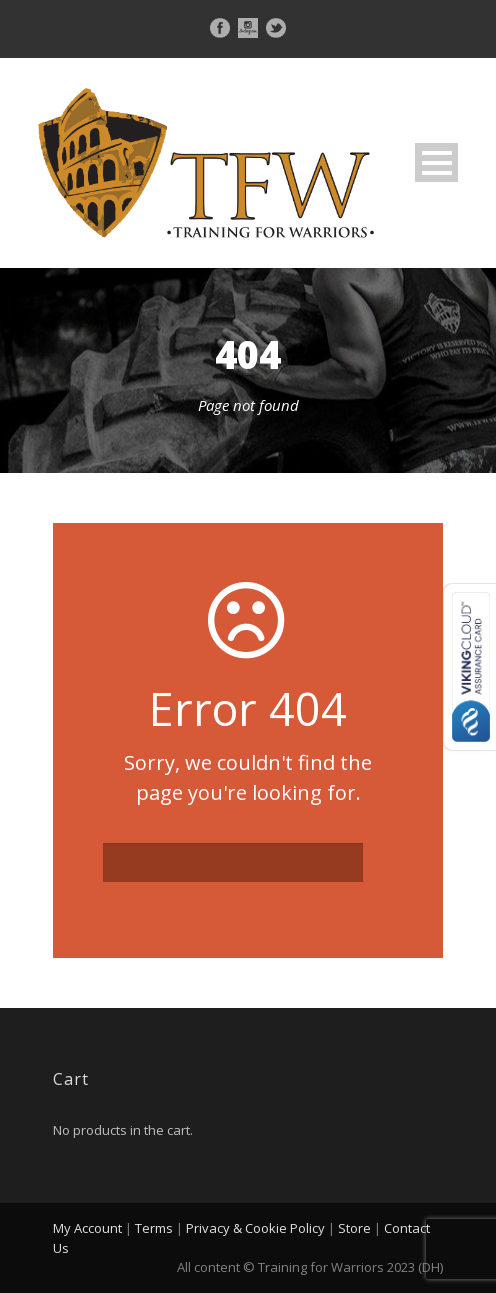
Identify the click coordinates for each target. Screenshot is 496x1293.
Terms (154, 1228)
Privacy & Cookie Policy (255, 1228)
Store (354, 1228)
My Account (87, 1228)
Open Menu (436, 162)
